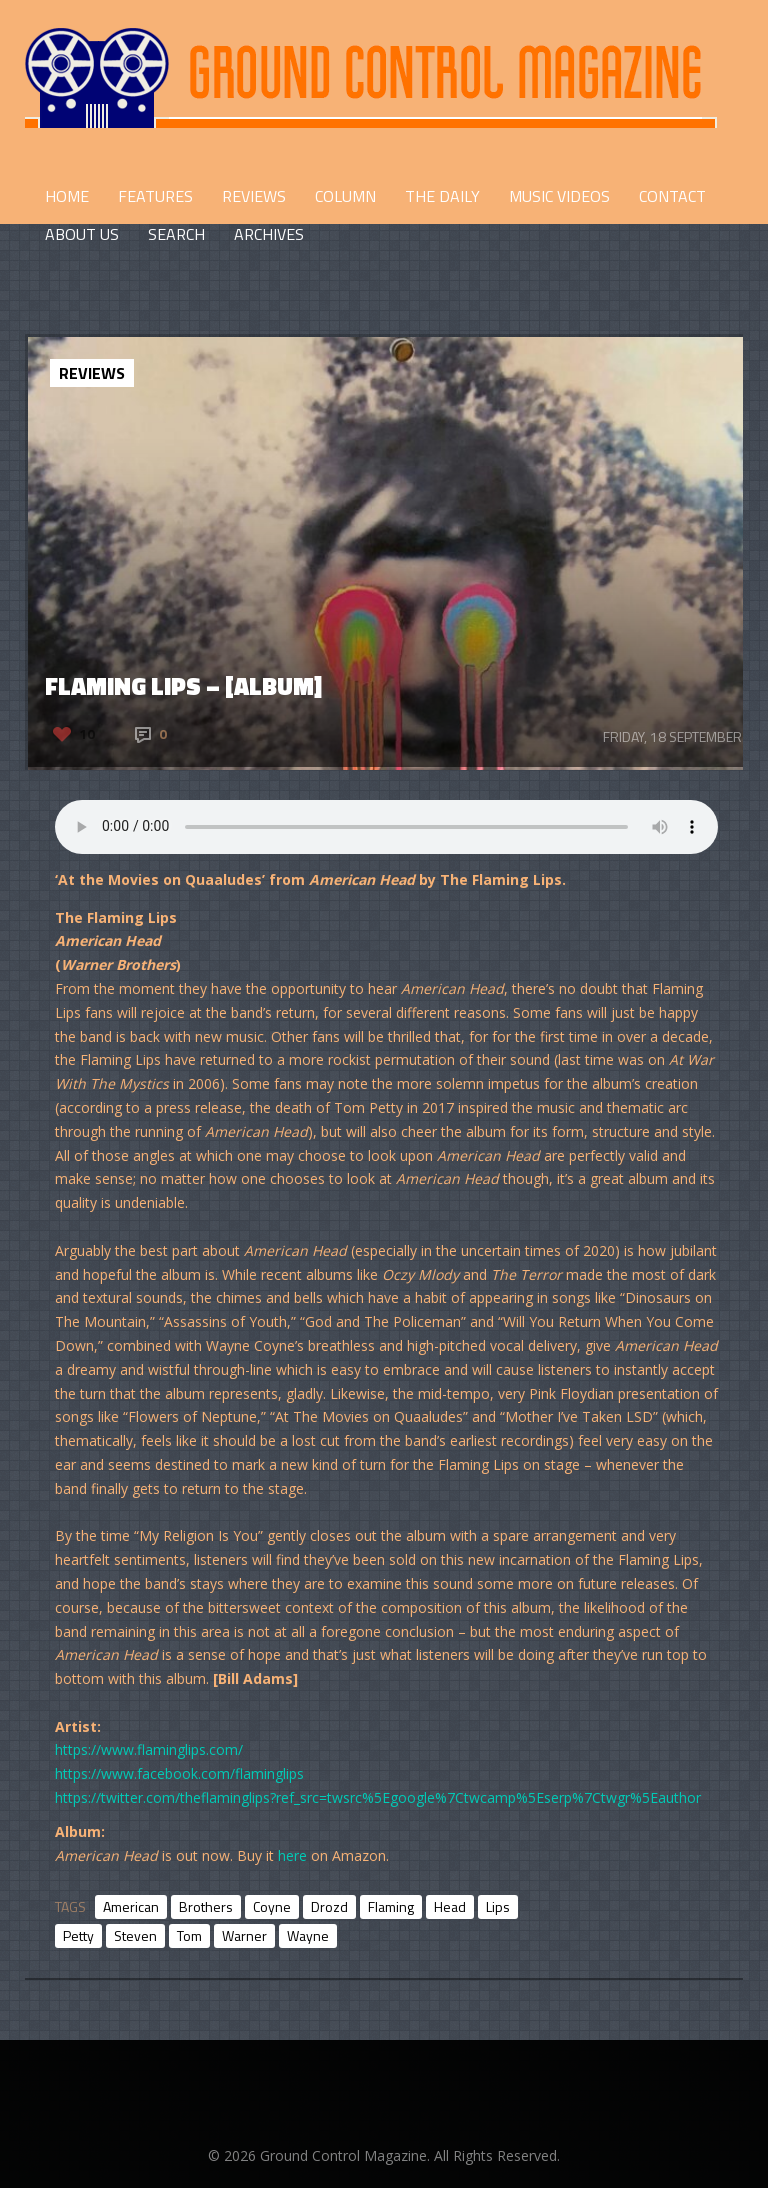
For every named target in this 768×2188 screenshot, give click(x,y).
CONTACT (672, 196)
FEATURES (155, 196)
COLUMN (345, 196)
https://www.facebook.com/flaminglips (179, 1773)
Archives (269, 234)
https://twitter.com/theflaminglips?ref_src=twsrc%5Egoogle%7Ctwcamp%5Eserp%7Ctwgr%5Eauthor (378, 1797)
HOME (67, 196)
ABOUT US (82, 234)
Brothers (206, 1906)
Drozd (329, 1906)
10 (87, 733)
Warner (244, 1935)
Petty (78, 1935)
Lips (498, 1906)
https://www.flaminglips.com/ (149, 1749)
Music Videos (559, 196)
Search (176, 234)
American (131, 1906)
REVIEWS (254, 196)
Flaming (391, 1906)
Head (450, 1906)
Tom (189, 1935)
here (292, 1855)
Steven (135, 1935)
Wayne (308, 1935)
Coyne (272, 1906)
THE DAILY (442, 196)
